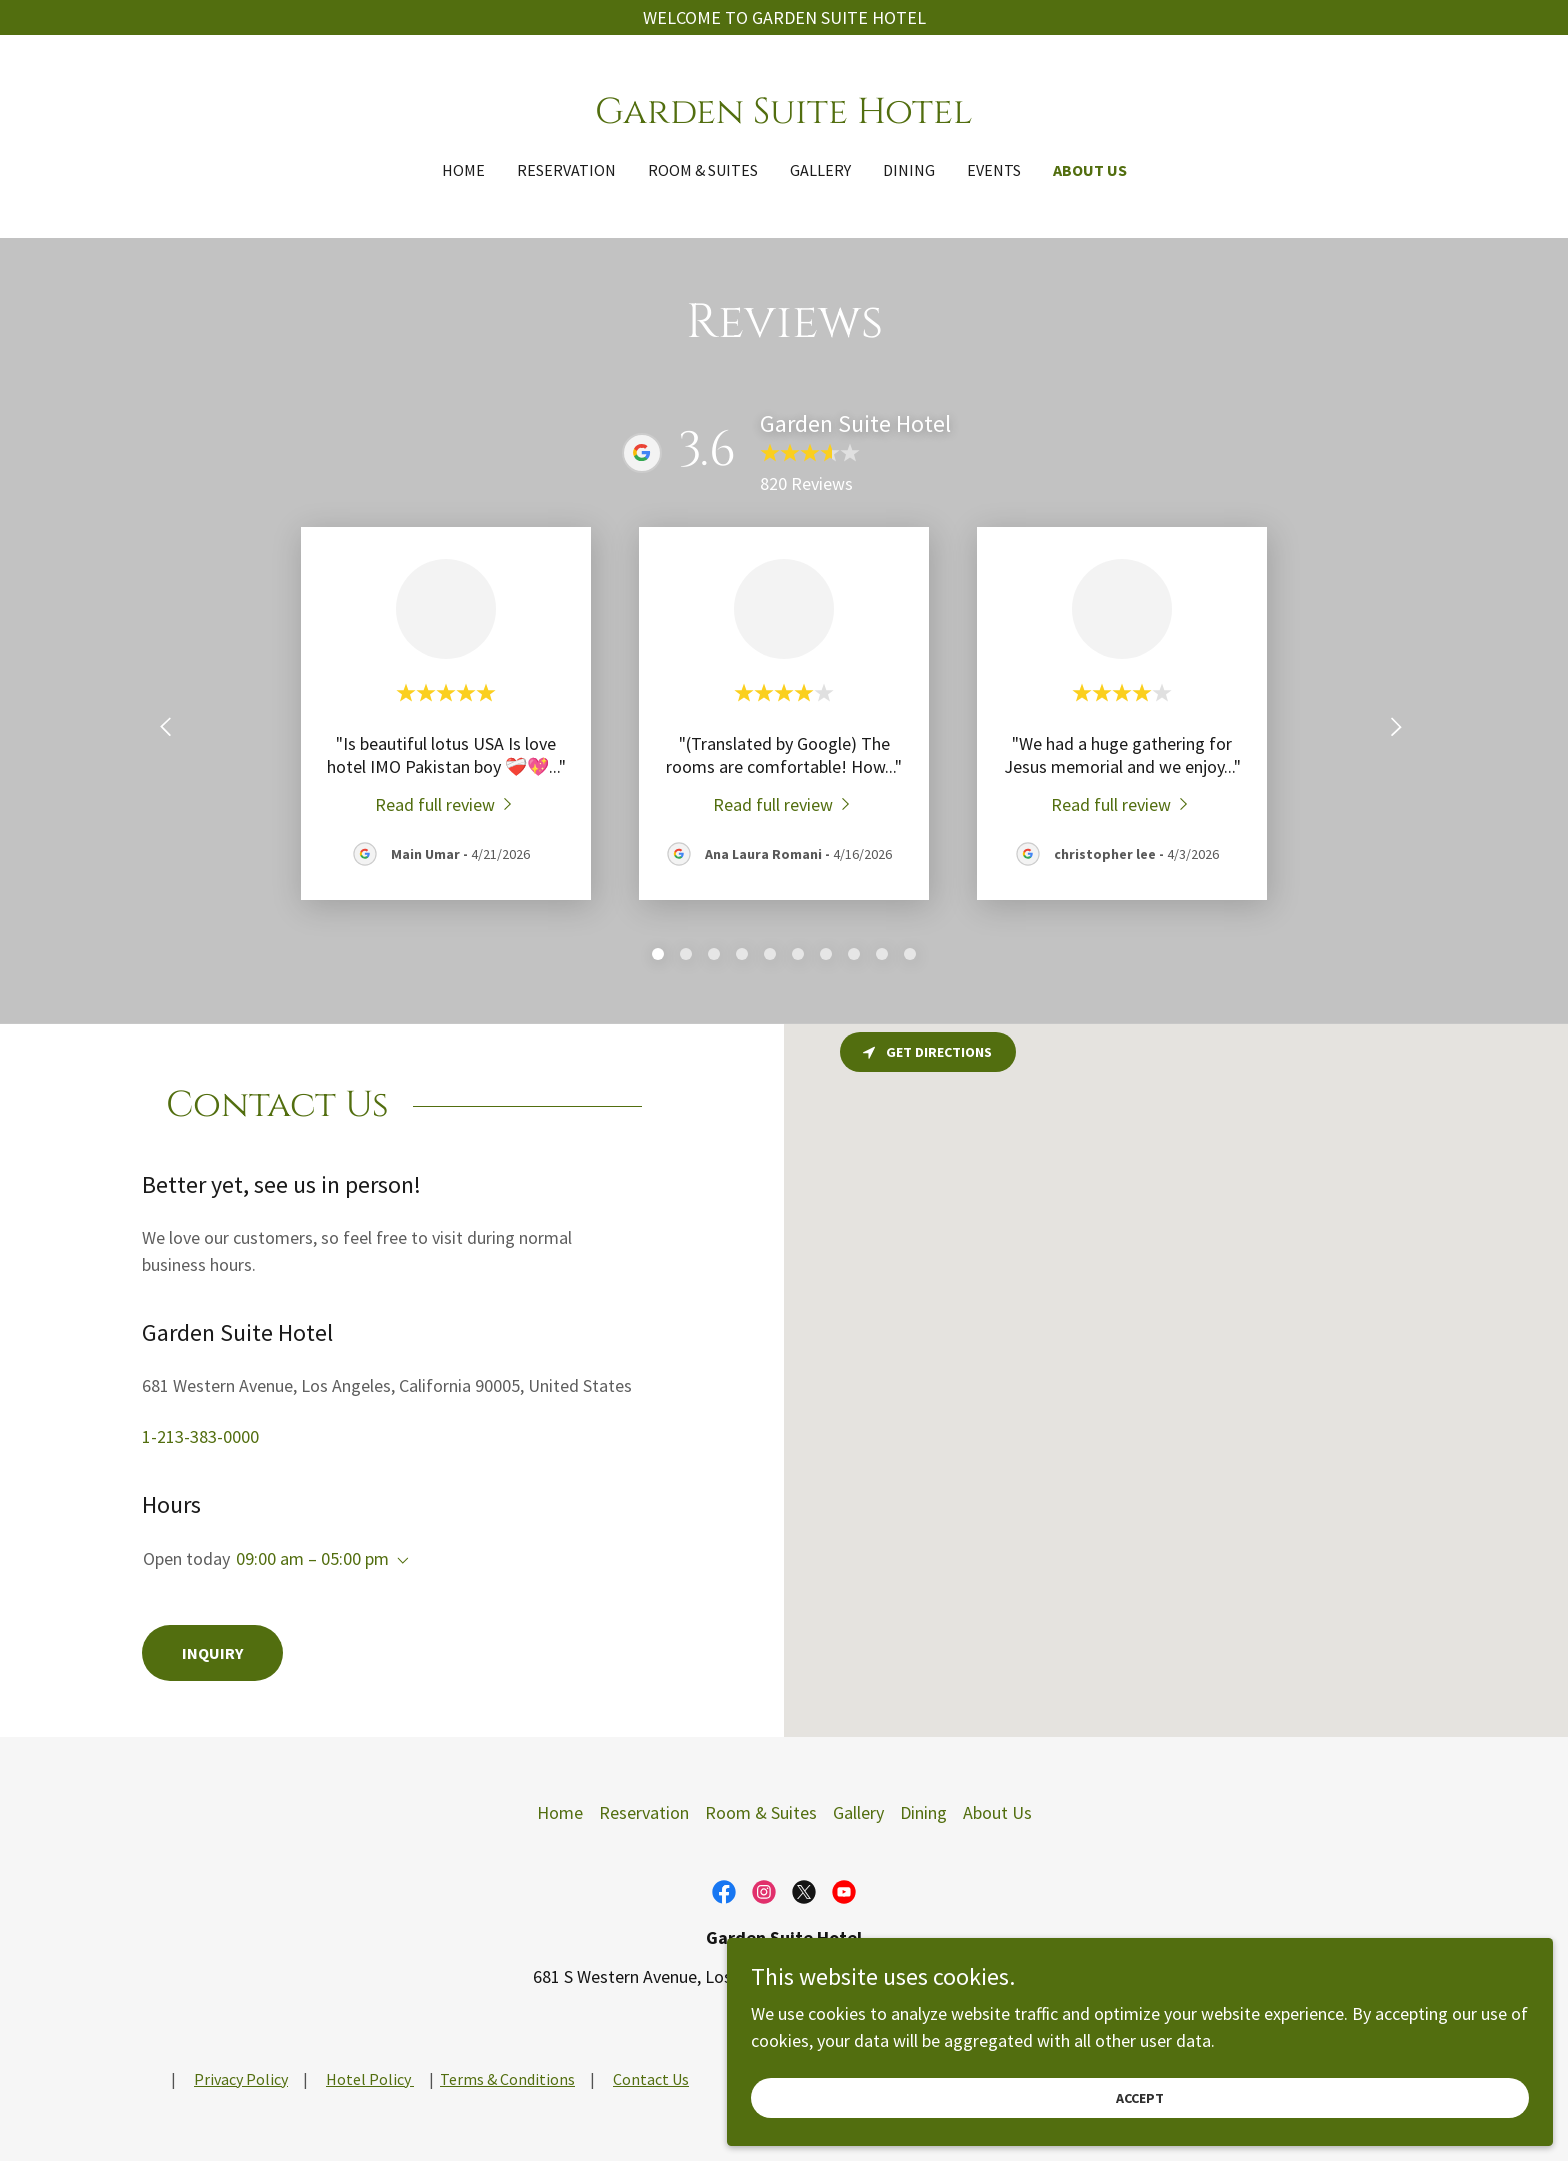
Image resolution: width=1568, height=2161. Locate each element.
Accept (1344, 2089)
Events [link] (994, 170)
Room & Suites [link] (703, 170)
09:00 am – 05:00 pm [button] (312, 1558)
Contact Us (651, 2079)
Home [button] (560, 1812)
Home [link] (463, 170)
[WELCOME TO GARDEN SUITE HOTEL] (784, 17)
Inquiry (212, 1653)
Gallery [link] (820, 170)
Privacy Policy (241, 2079)
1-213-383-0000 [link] (200, 1436)
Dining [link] (909, 170)
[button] (399, 1561)
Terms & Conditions (507, 2079)
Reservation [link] (566, 170)
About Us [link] (1090, 170)
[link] (783, 116)
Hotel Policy (370, 2079)
